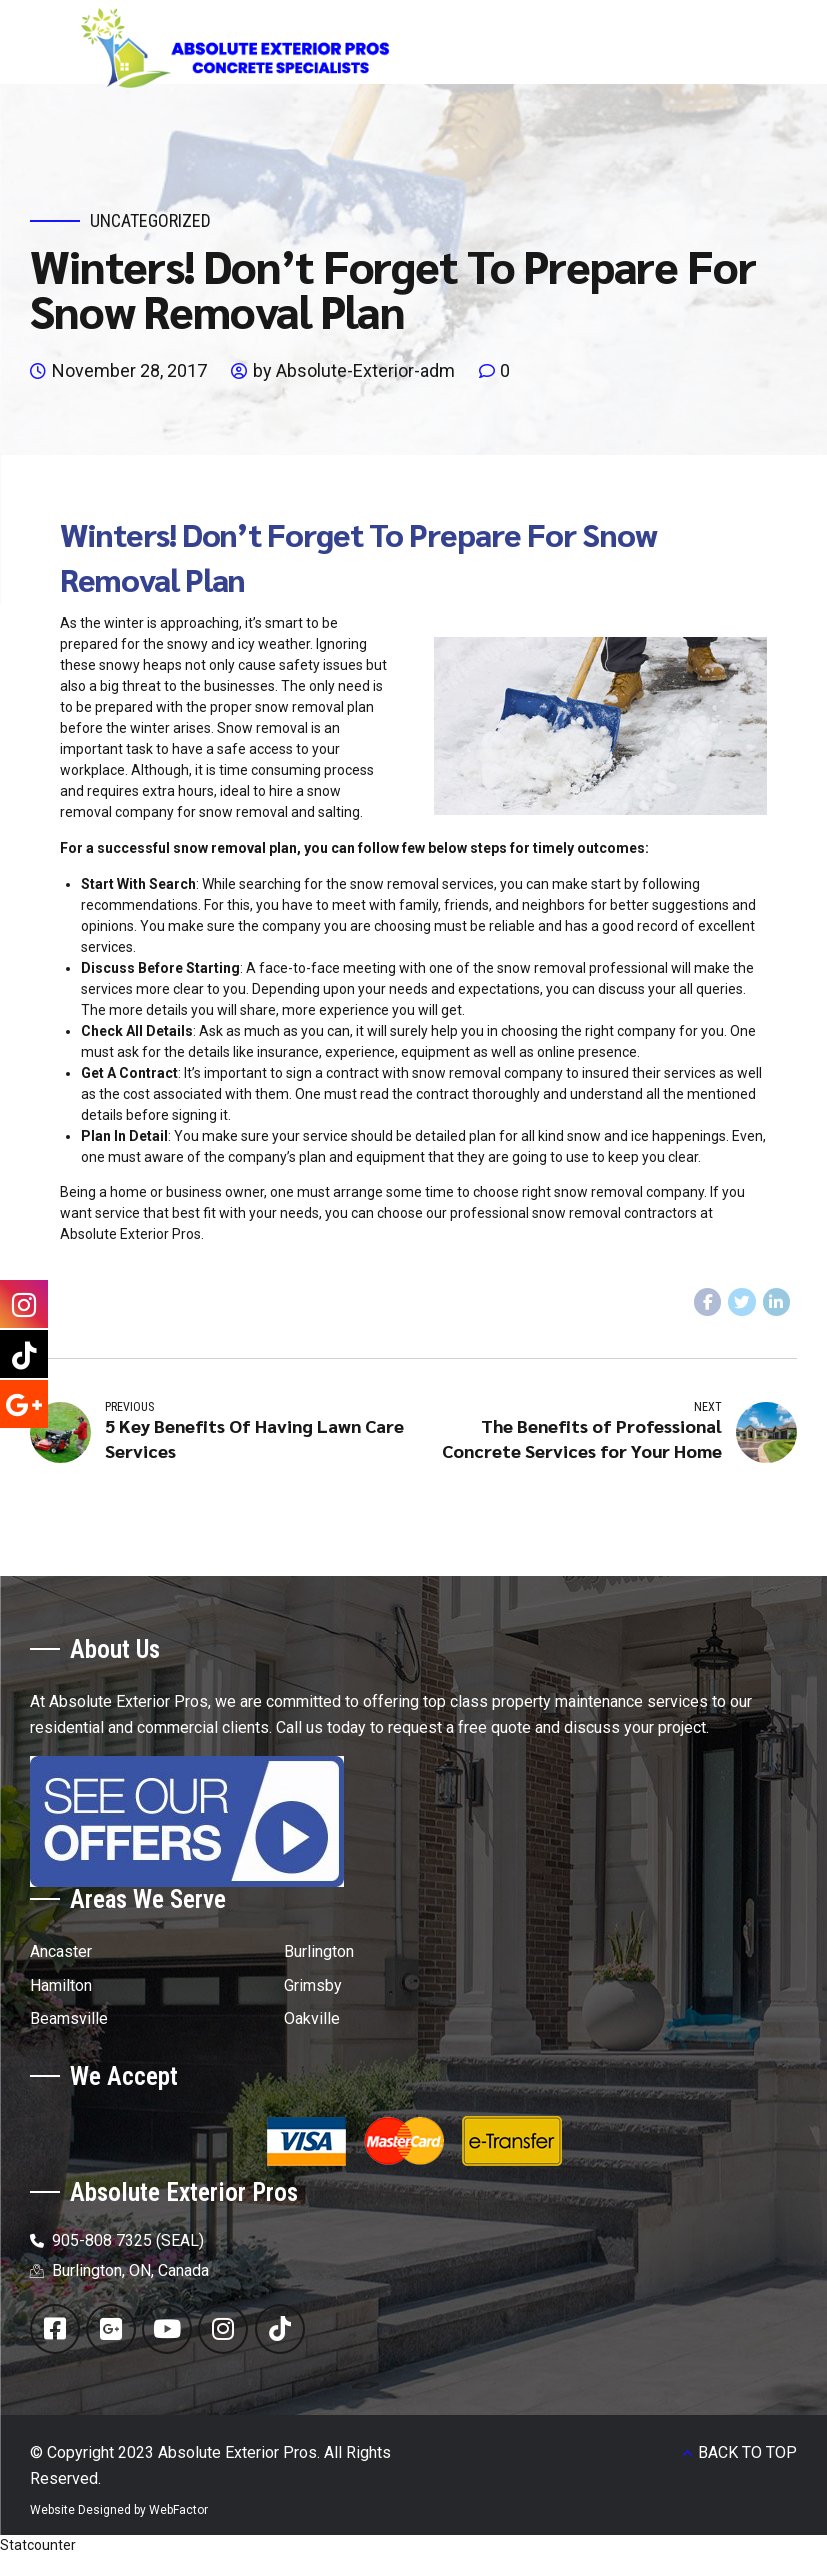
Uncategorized (150, 220)
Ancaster (61, 1951)
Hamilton (61, 1985)
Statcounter (38, 2545)
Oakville (312, 2018)
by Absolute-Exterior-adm (354, 370)
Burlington (319, 1951)
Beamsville (69, 2018)
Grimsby (313, 1985)
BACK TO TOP (747, 2452)
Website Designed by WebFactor (119, 2510)
